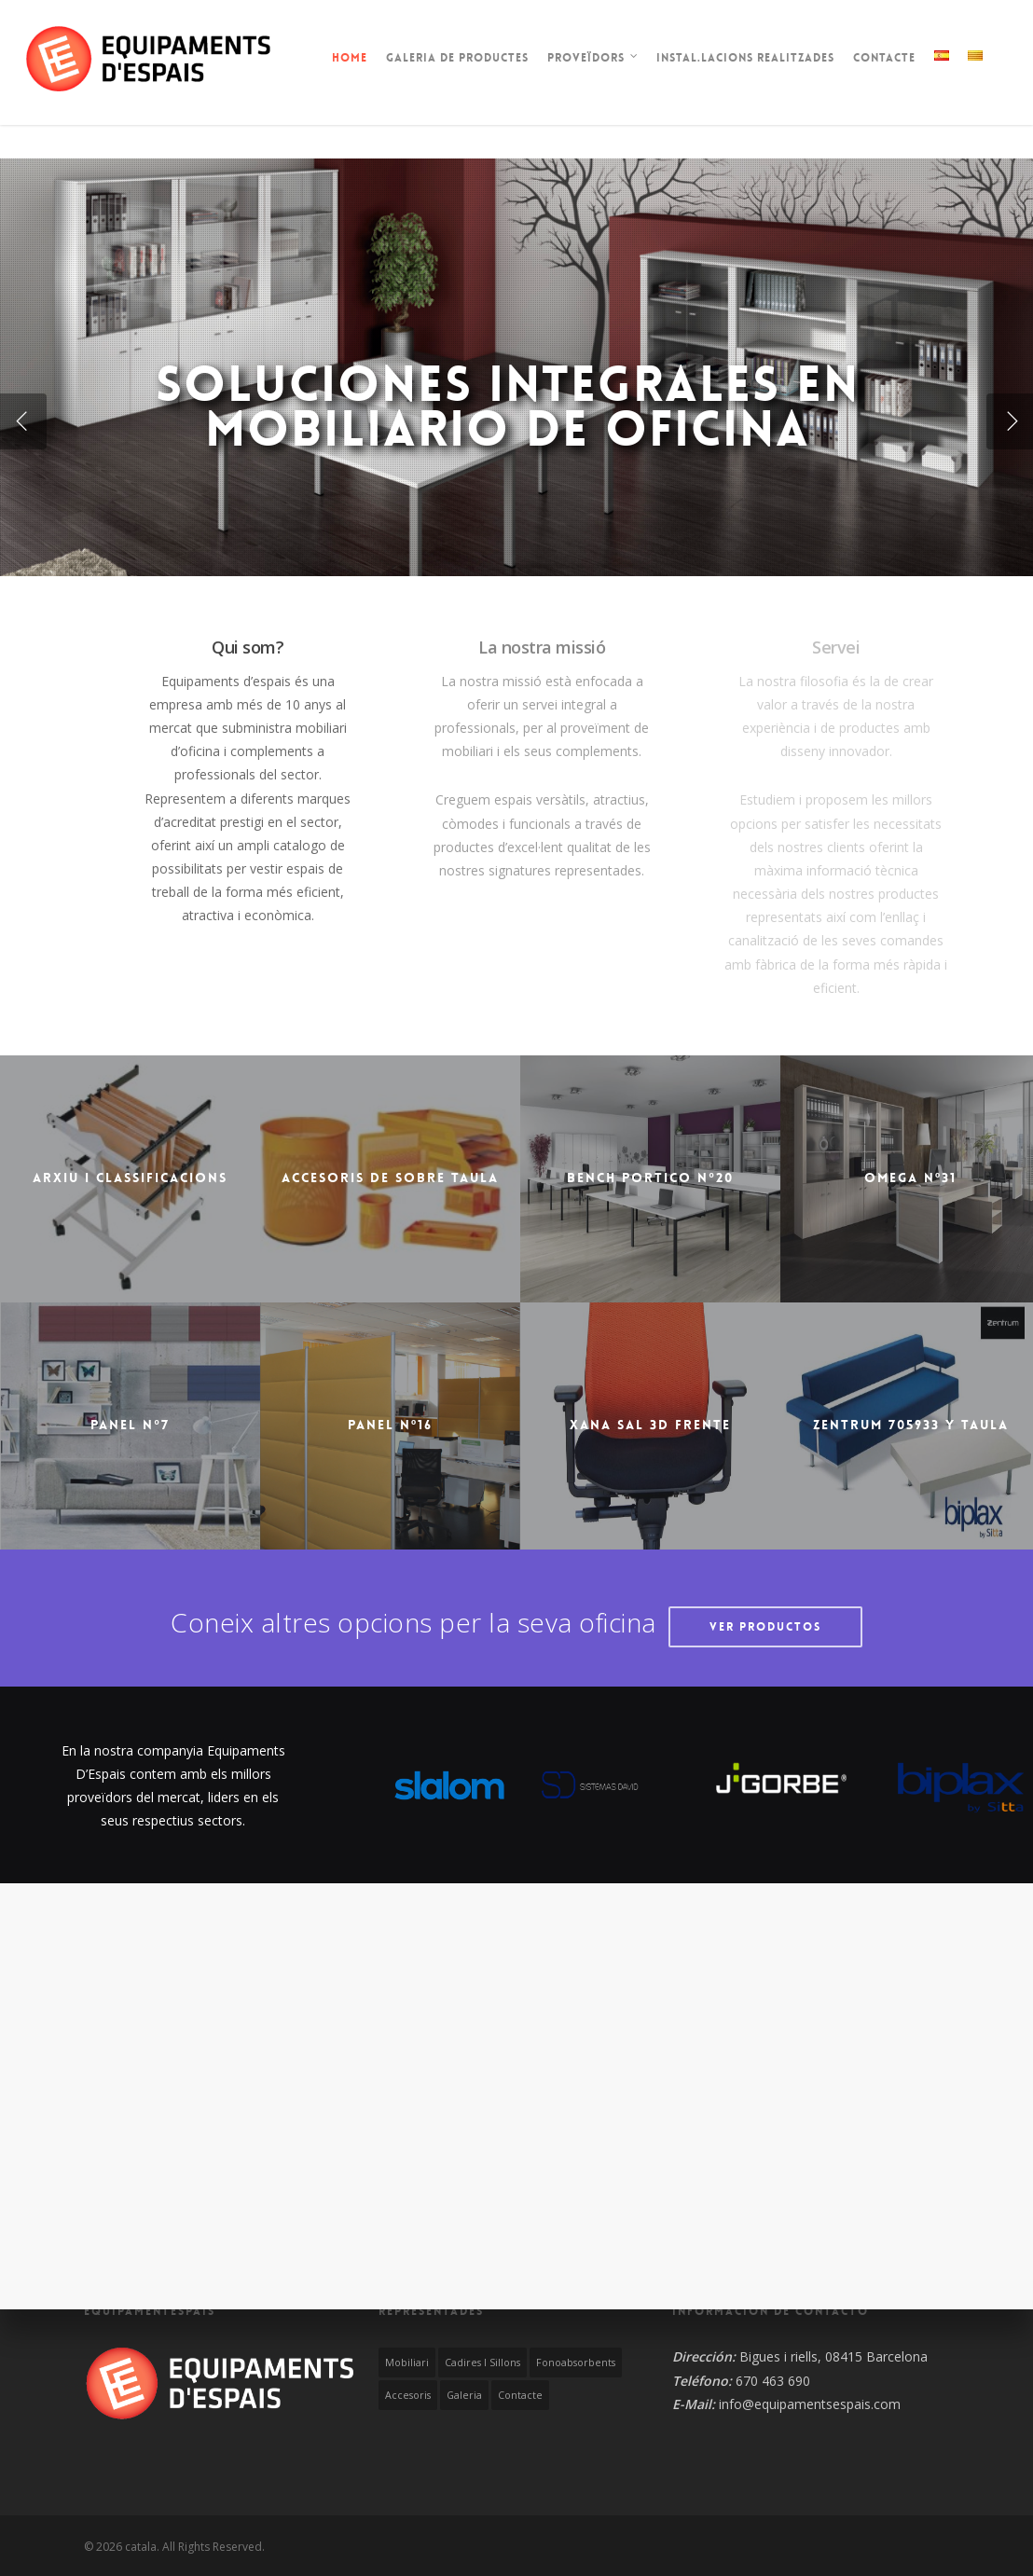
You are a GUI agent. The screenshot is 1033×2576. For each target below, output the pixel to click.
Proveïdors (593, 60)
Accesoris (408, 2395)
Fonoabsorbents (575, 2362)
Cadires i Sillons (482, 2362)
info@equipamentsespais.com (810, 2404)
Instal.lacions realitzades (745, 57)
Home (349, 57)
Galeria (464, 2395)
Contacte (884, 57)
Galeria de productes (457, 57)
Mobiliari (407, 2362)
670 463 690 (773, 2381)
